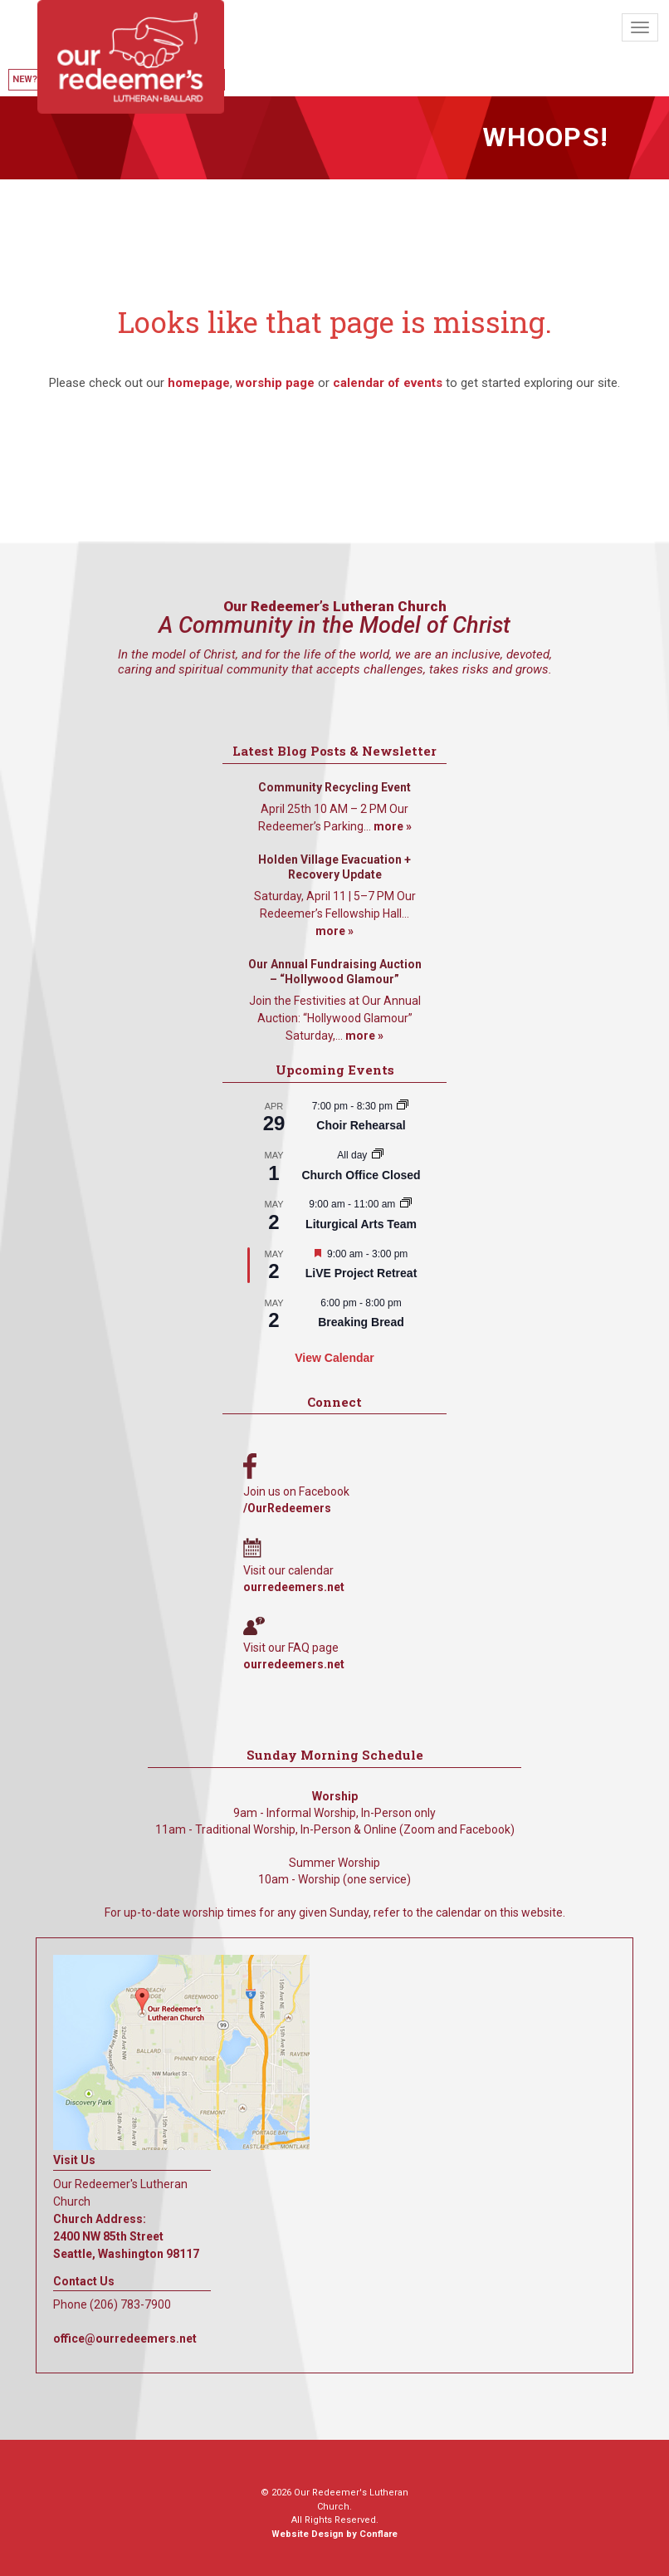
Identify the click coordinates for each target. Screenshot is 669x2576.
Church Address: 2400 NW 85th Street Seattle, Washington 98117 (126, 2236)
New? (24, 79)
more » (393, 826)
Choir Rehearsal (360, 1125)
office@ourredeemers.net (125, 2338)
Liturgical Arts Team (361, 1224)
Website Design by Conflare (334, 2534)
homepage (199, 382)
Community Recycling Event (334, 787)
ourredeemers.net (293, 1587)
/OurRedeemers (287, 1508)
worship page (275, 382)
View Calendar (334, 1357)
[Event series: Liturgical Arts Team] (406, 1204)
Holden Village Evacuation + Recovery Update (334, 867)
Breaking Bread (360, 1322)
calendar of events (387, 382)
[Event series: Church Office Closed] (377, 1155)
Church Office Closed (360, 1175)
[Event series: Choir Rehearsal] (402, 1106)
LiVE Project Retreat (361, 1273)
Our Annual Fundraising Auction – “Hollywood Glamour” (335, 971)
